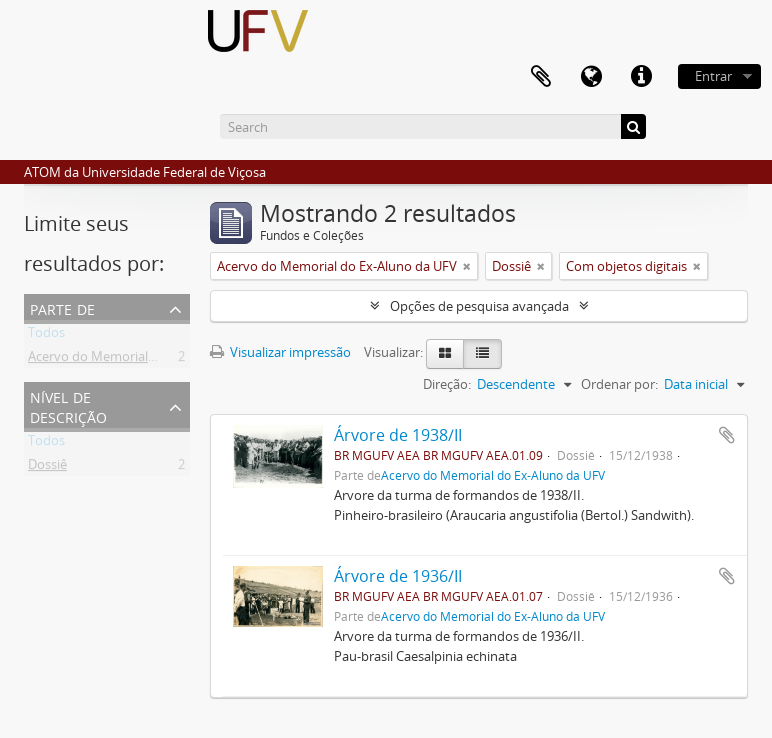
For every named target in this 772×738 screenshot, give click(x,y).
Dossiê (47, 468)
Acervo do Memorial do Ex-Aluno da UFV (148, 360)
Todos (46, 336)
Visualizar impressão (280, 352)
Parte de (62, 307)
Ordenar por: (619, 384)
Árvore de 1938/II (398, 435)
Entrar (713, 76)
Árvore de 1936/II (398, 576)
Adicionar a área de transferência (727, 435)
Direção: (447, 384)
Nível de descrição (68, 405)
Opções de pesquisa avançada (479, 306)
